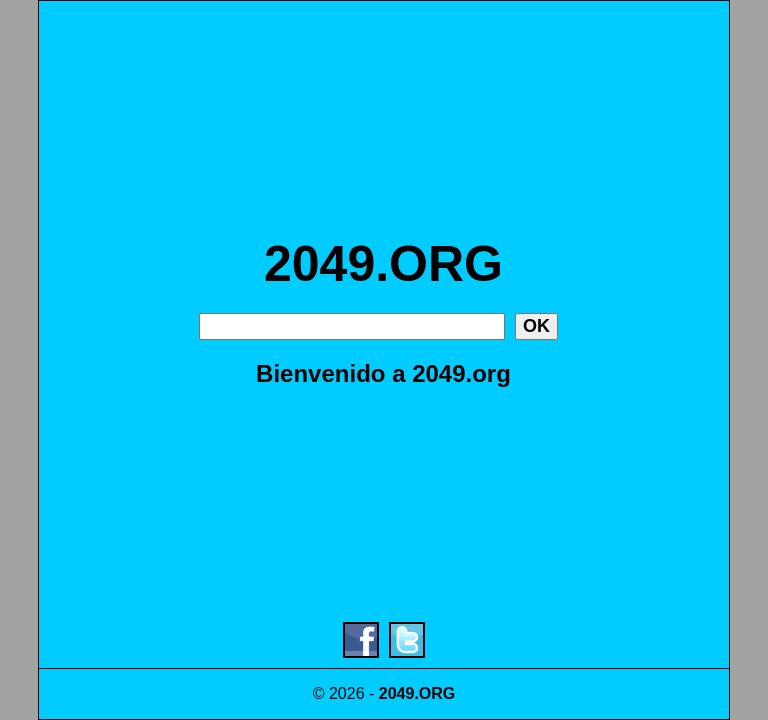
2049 (397, 693)
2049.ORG (383, 264)
